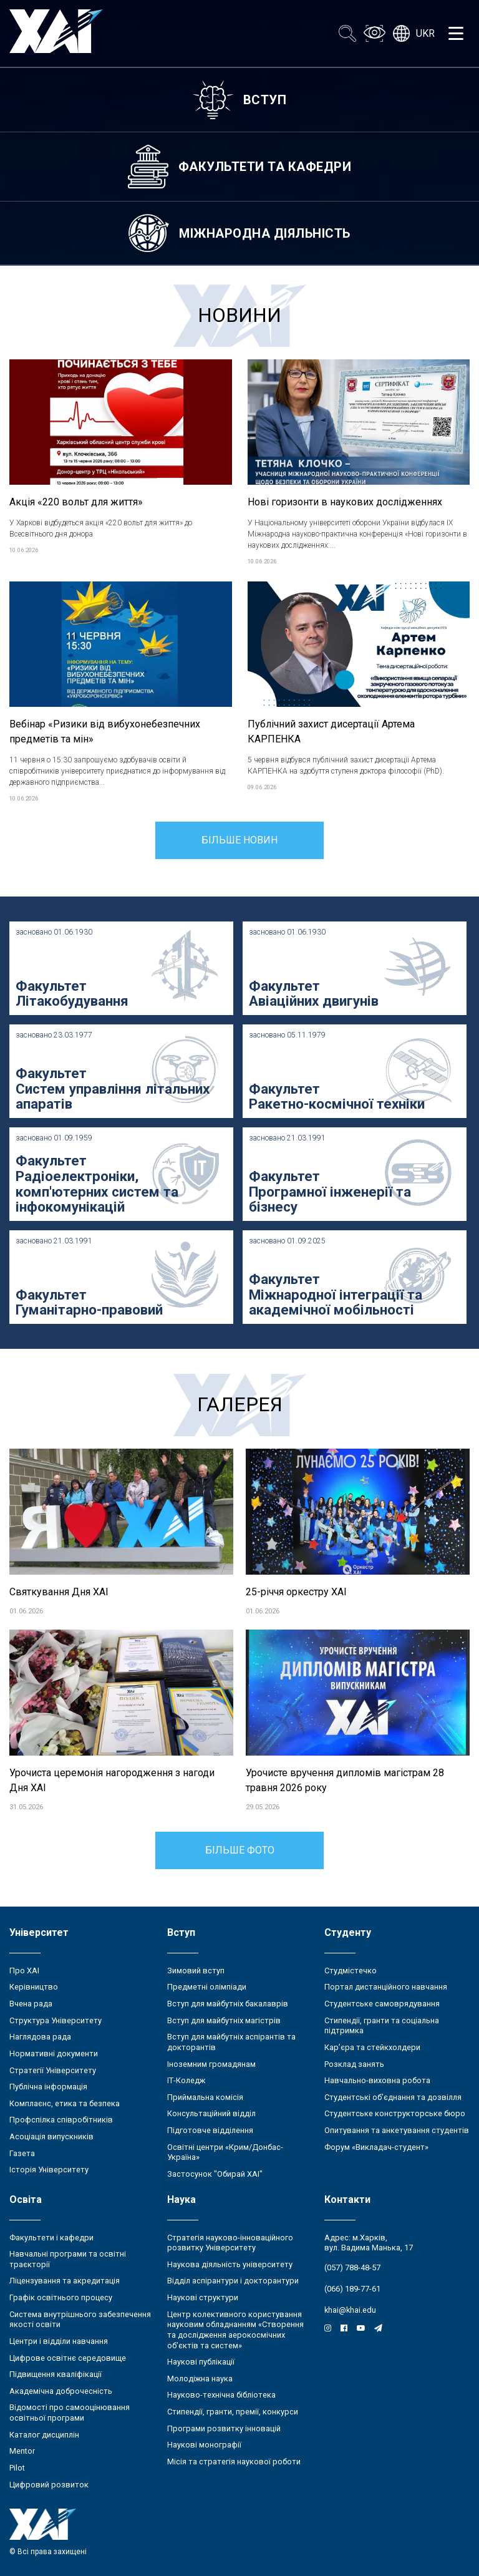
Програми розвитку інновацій (224, 2428)
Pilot (17, 2467)
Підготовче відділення (210, 2130)
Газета (22, 2153)
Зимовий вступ (196, 1970)
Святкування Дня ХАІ (59, 1592)
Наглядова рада (40, 2036)
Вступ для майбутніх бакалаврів (227, 2003)
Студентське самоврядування (382, 2003)
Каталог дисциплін (44, 2434)
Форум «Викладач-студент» (376, 2147)
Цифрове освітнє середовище (67, 2358)
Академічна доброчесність (60, 2391)
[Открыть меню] (456, 33)
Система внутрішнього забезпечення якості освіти (80, 2320)
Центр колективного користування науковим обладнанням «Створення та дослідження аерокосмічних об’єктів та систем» (235, 2330)
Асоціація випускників (51, 2136)
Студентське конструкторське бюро (394, 2113)
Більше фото (239, 1850)
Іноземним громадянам (211, 2064)
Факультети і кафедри (51, 2237)
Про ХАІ (24, 1970)
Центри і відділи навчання (58, 2341)
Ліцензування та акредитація (64, 2280)
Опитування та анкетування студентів (396, 2130)
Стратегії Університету (52, 2070)
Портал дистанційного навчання (385, 1986)
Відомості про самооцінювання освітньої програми (69, 2413)
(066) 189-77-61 (352, 2288)
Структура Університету (55, 2020)
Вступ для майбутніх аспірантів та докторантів (231, 2042)
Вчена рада (30, 2003)
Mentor (22, 2451)
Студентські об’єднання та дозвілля (393, 2097)
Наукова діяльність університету (230, 2264)
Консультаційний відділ (211, 2113)
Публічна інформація (48, 2086)
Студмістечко (350, 1970)
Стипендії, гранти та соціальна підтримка (381, 2026)
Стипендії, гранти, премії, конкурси (232, 2411)
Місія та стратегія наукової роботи (234, 2461)
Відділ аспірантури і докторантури (233, 2280)
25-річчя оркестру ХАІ (296, 1592)
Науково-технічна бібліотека (221, 2394)
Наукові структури (202, 2297)
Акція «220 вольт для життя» (76, 502)
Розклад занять (354, 2064)
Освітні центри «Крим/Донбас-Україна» (225, 2152)
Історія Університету (49, 2169)
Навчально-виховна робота (377, 2080)
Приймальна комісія (205, 2097)
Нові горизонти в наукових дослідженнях (345, 502)
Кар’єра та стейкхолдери (372, 2047)
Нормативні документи (53, 2053)
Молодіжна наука (200, 2378)
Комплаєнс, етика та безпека (64, 2103)
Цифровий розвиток (49, 2484)
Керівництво (33, 1986)
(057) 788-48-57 (352, 2267)
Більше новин (239, 840)
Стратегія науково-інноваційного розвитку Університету (230, 2243)
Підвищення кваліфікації (55, 2374)
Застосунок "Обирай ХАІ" (215, 2174)
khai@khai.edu (350, 2310)
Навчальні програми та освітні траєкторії (67, 2259)
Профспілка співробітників (61, 2119)
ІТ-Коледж (186, 2080)
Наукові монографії (204, 2444)
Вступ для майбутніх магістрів (224, 2020)
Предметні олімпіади (206, 1986)
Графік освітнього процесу (60, 2297)
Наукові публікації (201, 2361)
